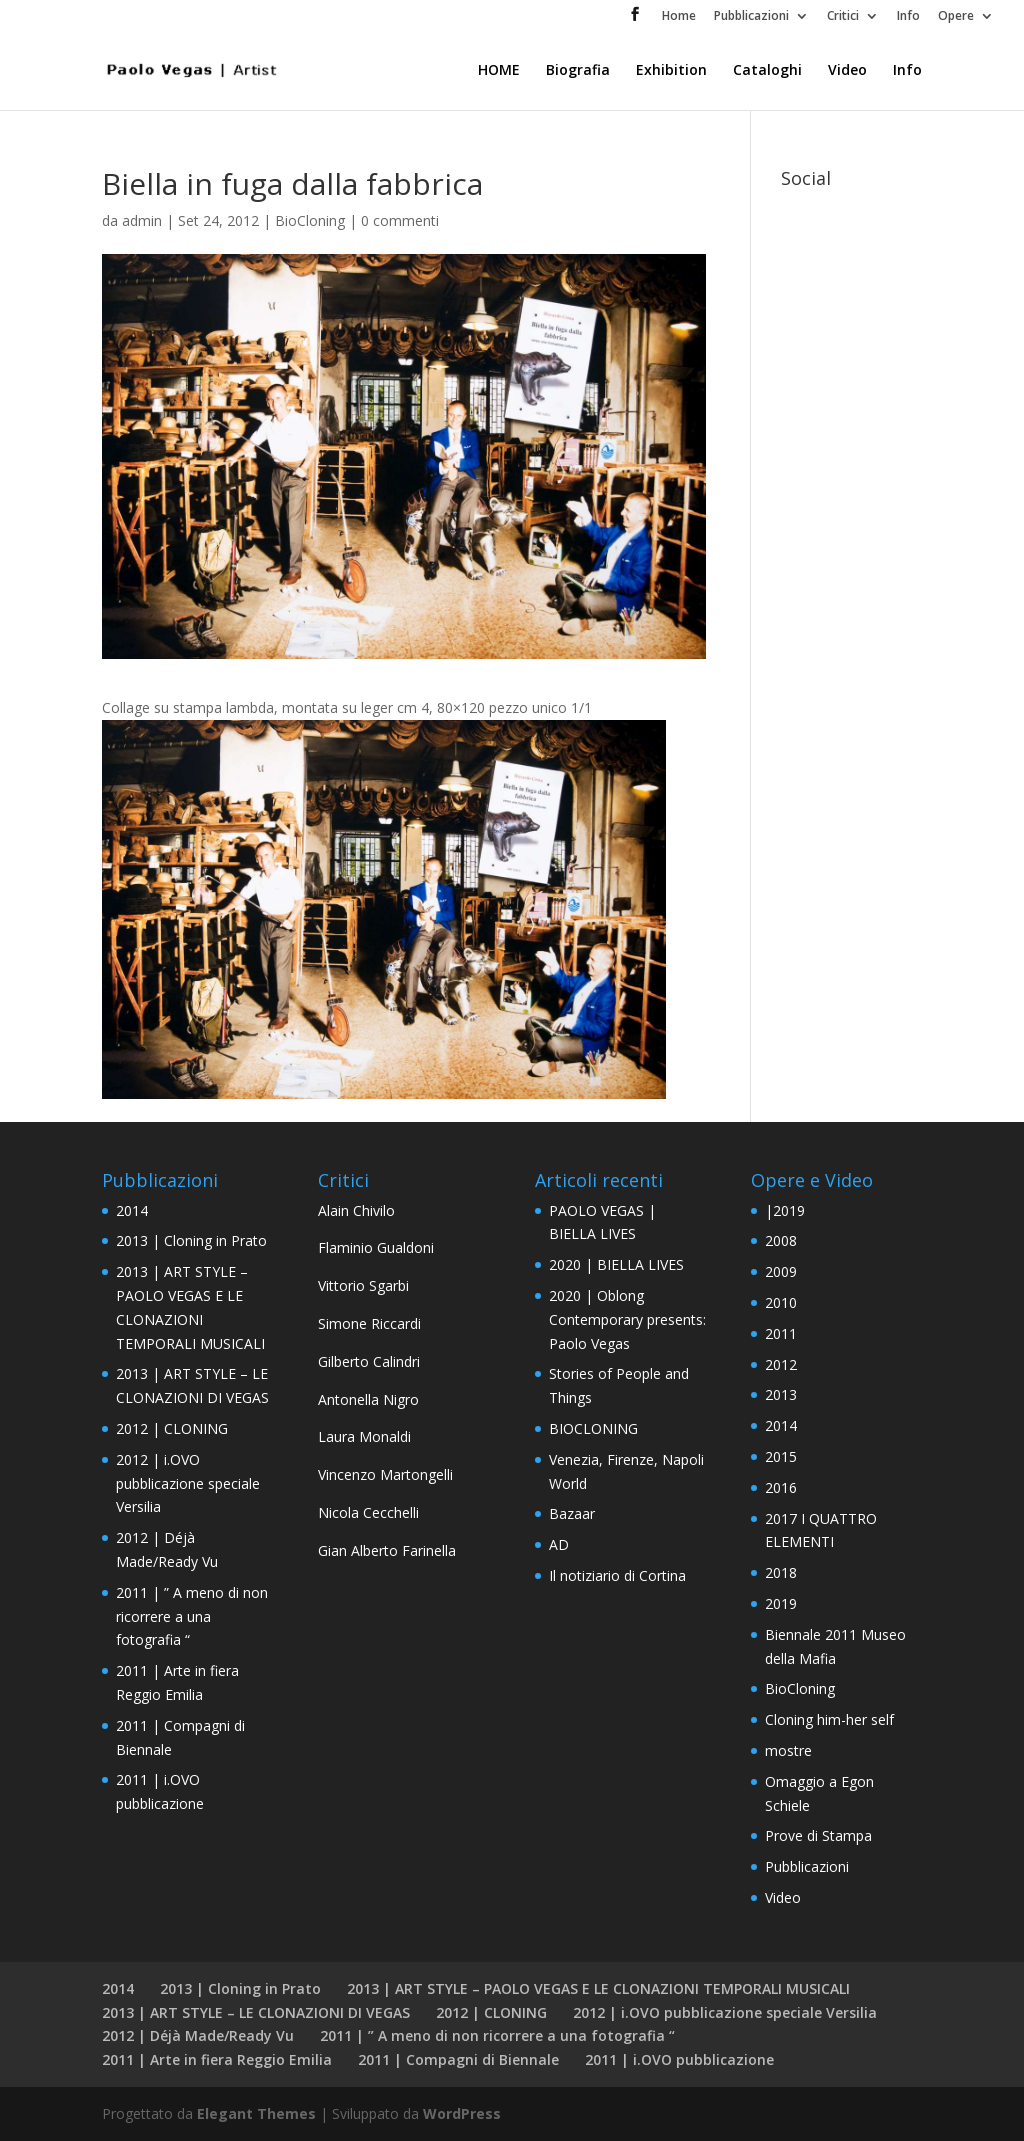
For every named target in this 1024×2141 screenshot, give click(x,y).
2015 (781, 1456)
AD (559, 1544)
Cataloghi (767, 71)
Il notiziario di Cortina (617, 1575)
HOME (499, 71)
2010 (781, 1302)
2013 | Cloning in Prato (191, 1240)
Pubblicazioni (751, 17)
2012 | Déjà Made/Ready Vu (198, 2035)
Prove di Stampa (818, 1835)
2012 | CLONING (172, 1428)
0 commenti (400, 220)
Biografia (578, 71)
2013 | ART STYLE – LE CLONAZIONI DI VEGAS (256, 2012)
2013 (781, 1394)
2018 (781, 1572)
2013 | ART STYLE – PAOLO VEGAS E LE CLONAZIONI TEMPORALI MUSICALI (598, 1988)
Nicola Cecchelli (368, 1512)
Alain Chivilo (356, 1210)
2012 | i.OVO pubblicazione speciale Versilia (188, 1483)
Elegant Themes (256, 2113)
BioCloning (310, 220)
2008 (781, 1240)
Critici (843, 17)
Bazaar (572, 1513)
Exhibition (671, 71)
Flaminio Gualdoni (376, 1247)
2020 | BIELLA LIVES (616, 1264)
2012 (781, 1364)
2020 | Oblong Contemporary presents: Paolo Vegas (627, 1319)
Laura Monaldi (364, 1436)
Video (847, 71)
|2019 (785, 1210)
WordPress (462, 2113)
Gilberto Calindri (369, 1361)
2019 (781, 1603)
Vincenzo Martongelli (385, 1474)
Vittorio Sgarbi (363, 1285)
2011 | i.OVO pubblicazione (679, 2059)
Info (908, 17)
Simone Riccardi (369, 1323)
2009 (781, 1271)
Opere (956, 17)
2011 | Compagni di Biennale (458, 2059)
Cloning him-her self (829, 1719)
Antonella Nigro (368, 1399)
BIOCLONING (593, 1428)
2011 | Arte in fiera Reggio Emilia (217, 2059)
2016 (781, 1487)
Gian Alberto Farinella (387, 1550)
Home (679, 17)
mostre (788, 1750)
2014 (132, 1210)
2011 (781, 1333)
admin (142, 220)
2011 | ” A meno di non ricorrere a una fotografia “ (192, 1616)
